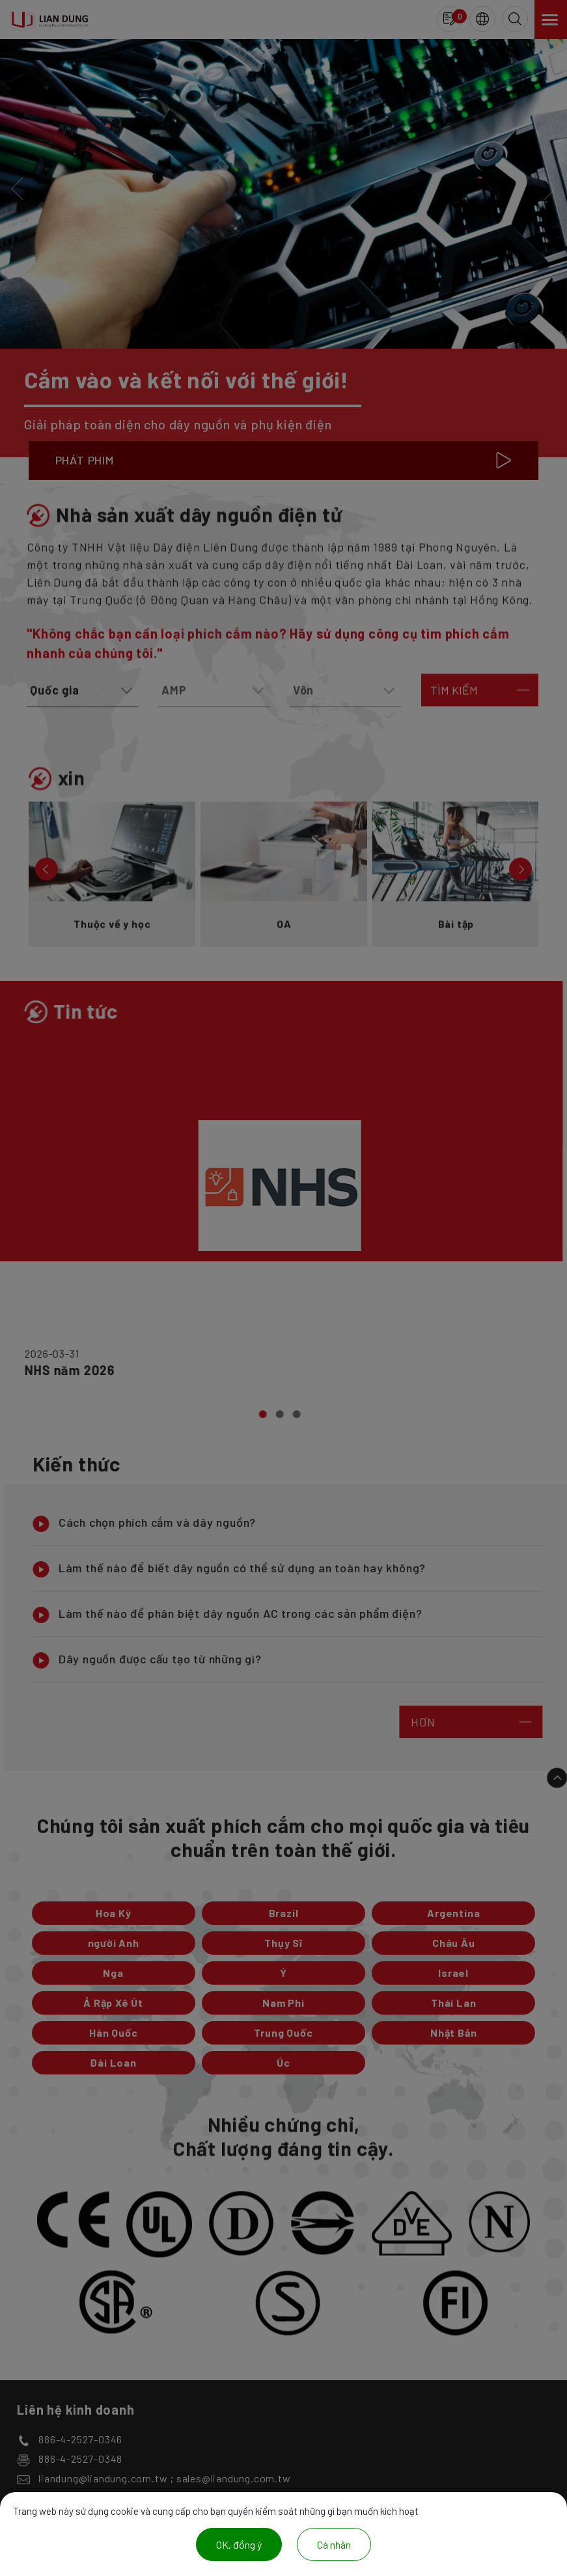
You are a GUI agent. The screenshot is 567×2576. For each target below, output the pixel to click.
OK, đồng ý (239, 2544)
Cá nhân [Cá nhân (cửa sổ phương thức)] (334, 2544)
